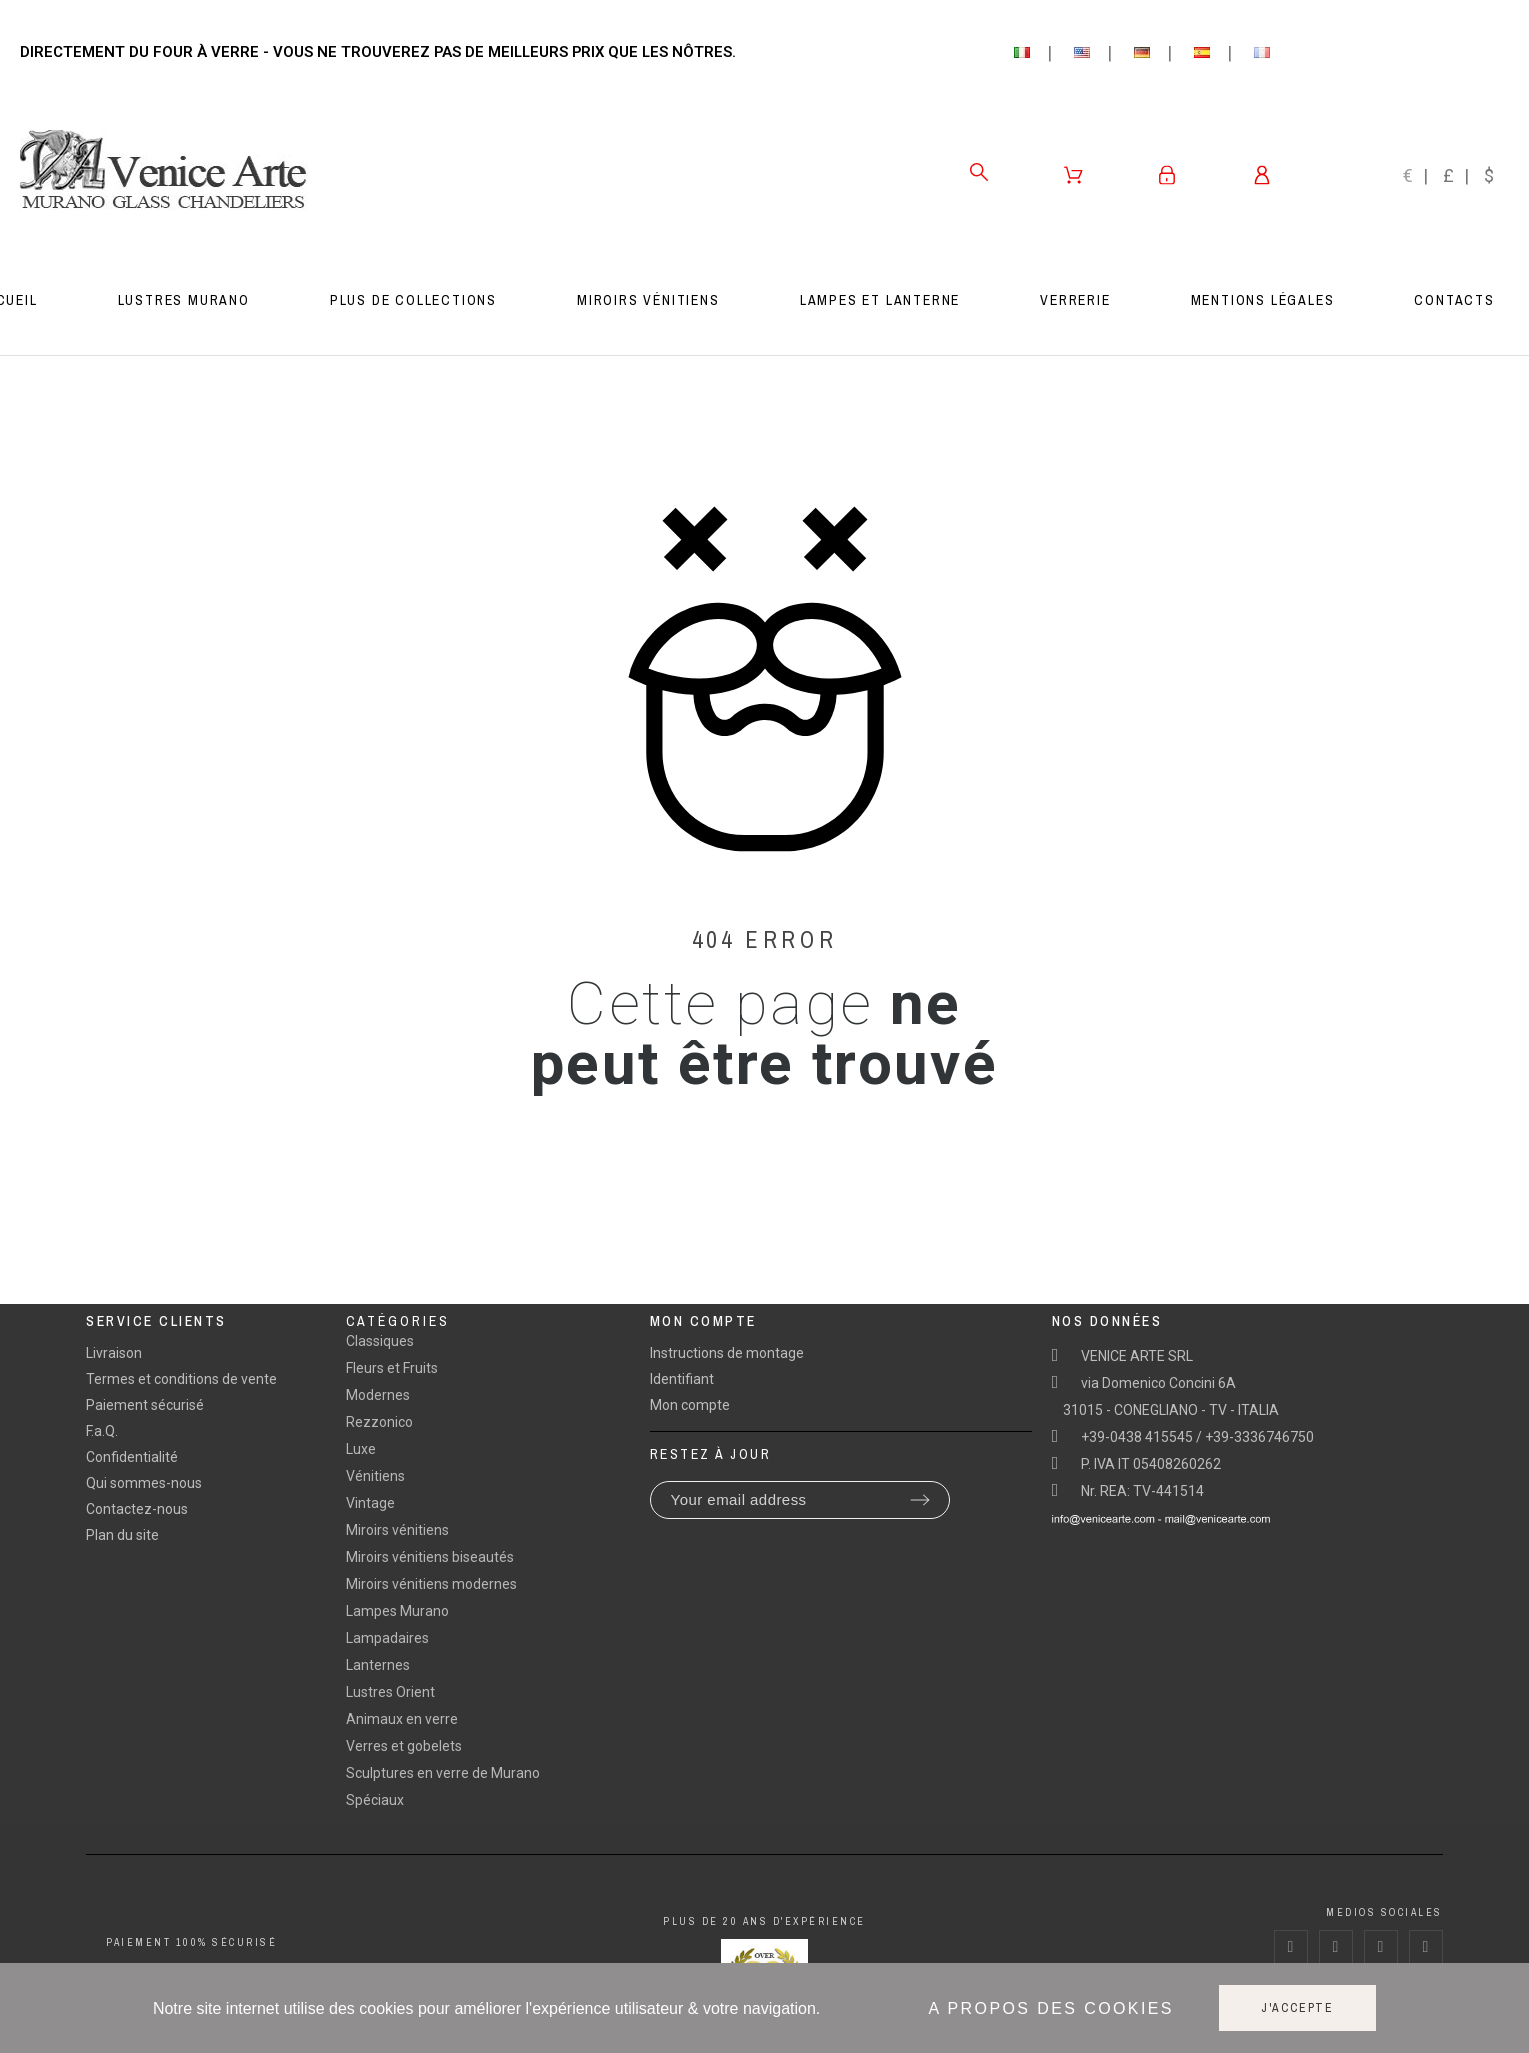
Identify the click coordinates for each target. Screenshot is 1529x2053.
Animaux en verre (402, 1719)
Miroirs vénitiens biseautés (430, 1557)
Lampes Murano (397, 1611)
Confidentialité (132, 1457)
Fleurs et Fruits (392, 1368)
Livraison (114, 1353)
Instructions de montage (727, 1353)
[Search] (979, 172)
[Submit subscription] (920, 1500)
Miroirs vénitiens (397, 1530)
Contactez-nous (137, 1509)
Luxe (361, 1449)
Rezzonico (379, 1422)
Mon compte (690, 1405)
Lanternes (378, 1665)
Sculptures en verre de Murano (443, 1773)
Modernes (378, 1395)
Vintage (370, 1503)
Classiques (380, 1341)
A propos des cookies (1051, 2008)
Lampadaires (387, 1638)
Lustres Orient (390, 1692)
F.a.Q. (102, 1431)
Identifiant (682, 1379)
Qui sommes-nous (144, 1483)
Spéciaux (375, 1800)
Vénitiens (375, 1476)
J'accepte (1297, 2008)
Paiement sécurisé (145, 1405)
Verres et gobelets (404, 1746)
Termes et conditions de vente (181, 1379)
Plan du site (122, 1535)
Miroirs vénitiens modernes (431, 1584)
